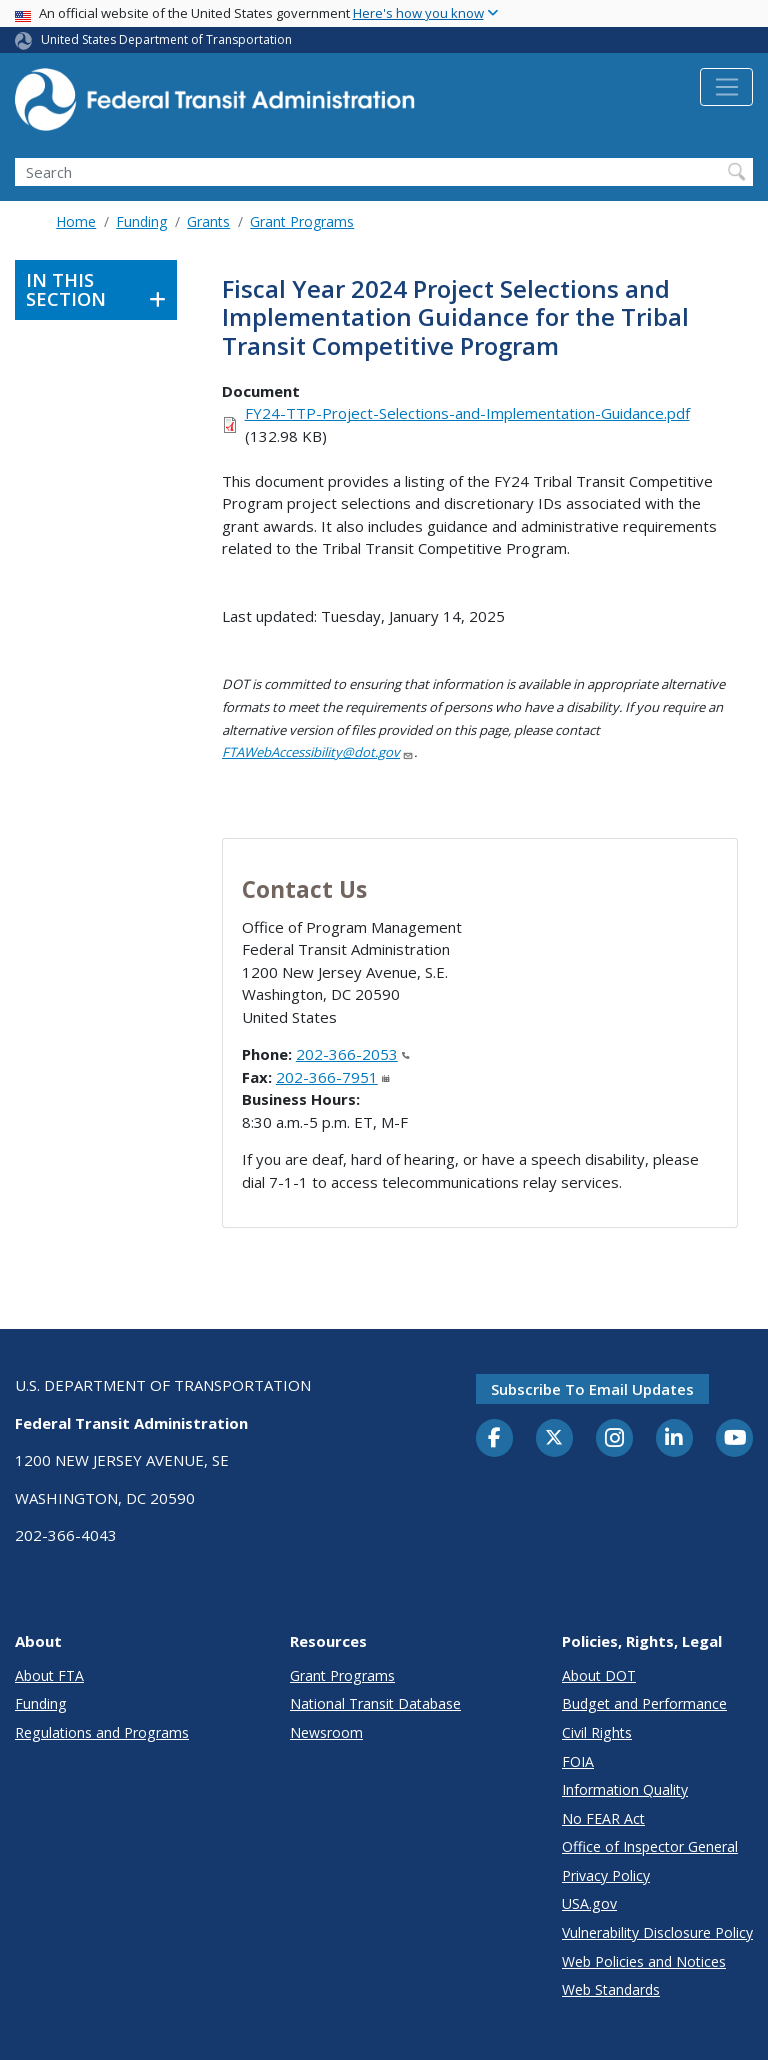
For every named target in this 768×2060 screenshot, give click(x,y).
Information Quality (625, 1789)
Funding (141, 221)
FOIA (578, 1761)
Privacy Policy (606, 1875)
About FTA (49, 1675)
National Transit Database (375, 1703)
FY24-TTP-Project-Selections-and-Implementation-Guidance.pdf (467, 413)
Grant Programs (302, 221)
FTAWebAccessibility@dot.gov (318, 752)
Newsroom (326, 1732)
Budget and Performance (644, 1703)
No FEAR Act (603, 1818)
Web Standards (611, 1989)
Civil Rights (597, 1732)
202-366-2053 (353, 1054)
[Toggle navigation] (726, 87)
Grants (208, 221)
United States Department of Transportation (166, 39)
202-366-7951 (333, 1077)
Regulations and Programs (102, 1732)
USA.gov (589, 1903)
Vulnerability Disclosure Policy (657, 1932)
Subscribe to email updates (592, 1389)
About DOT (599, 1675)
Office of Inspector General (650, 1846)
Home (76, 221)
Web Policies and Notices (644, 1961)
